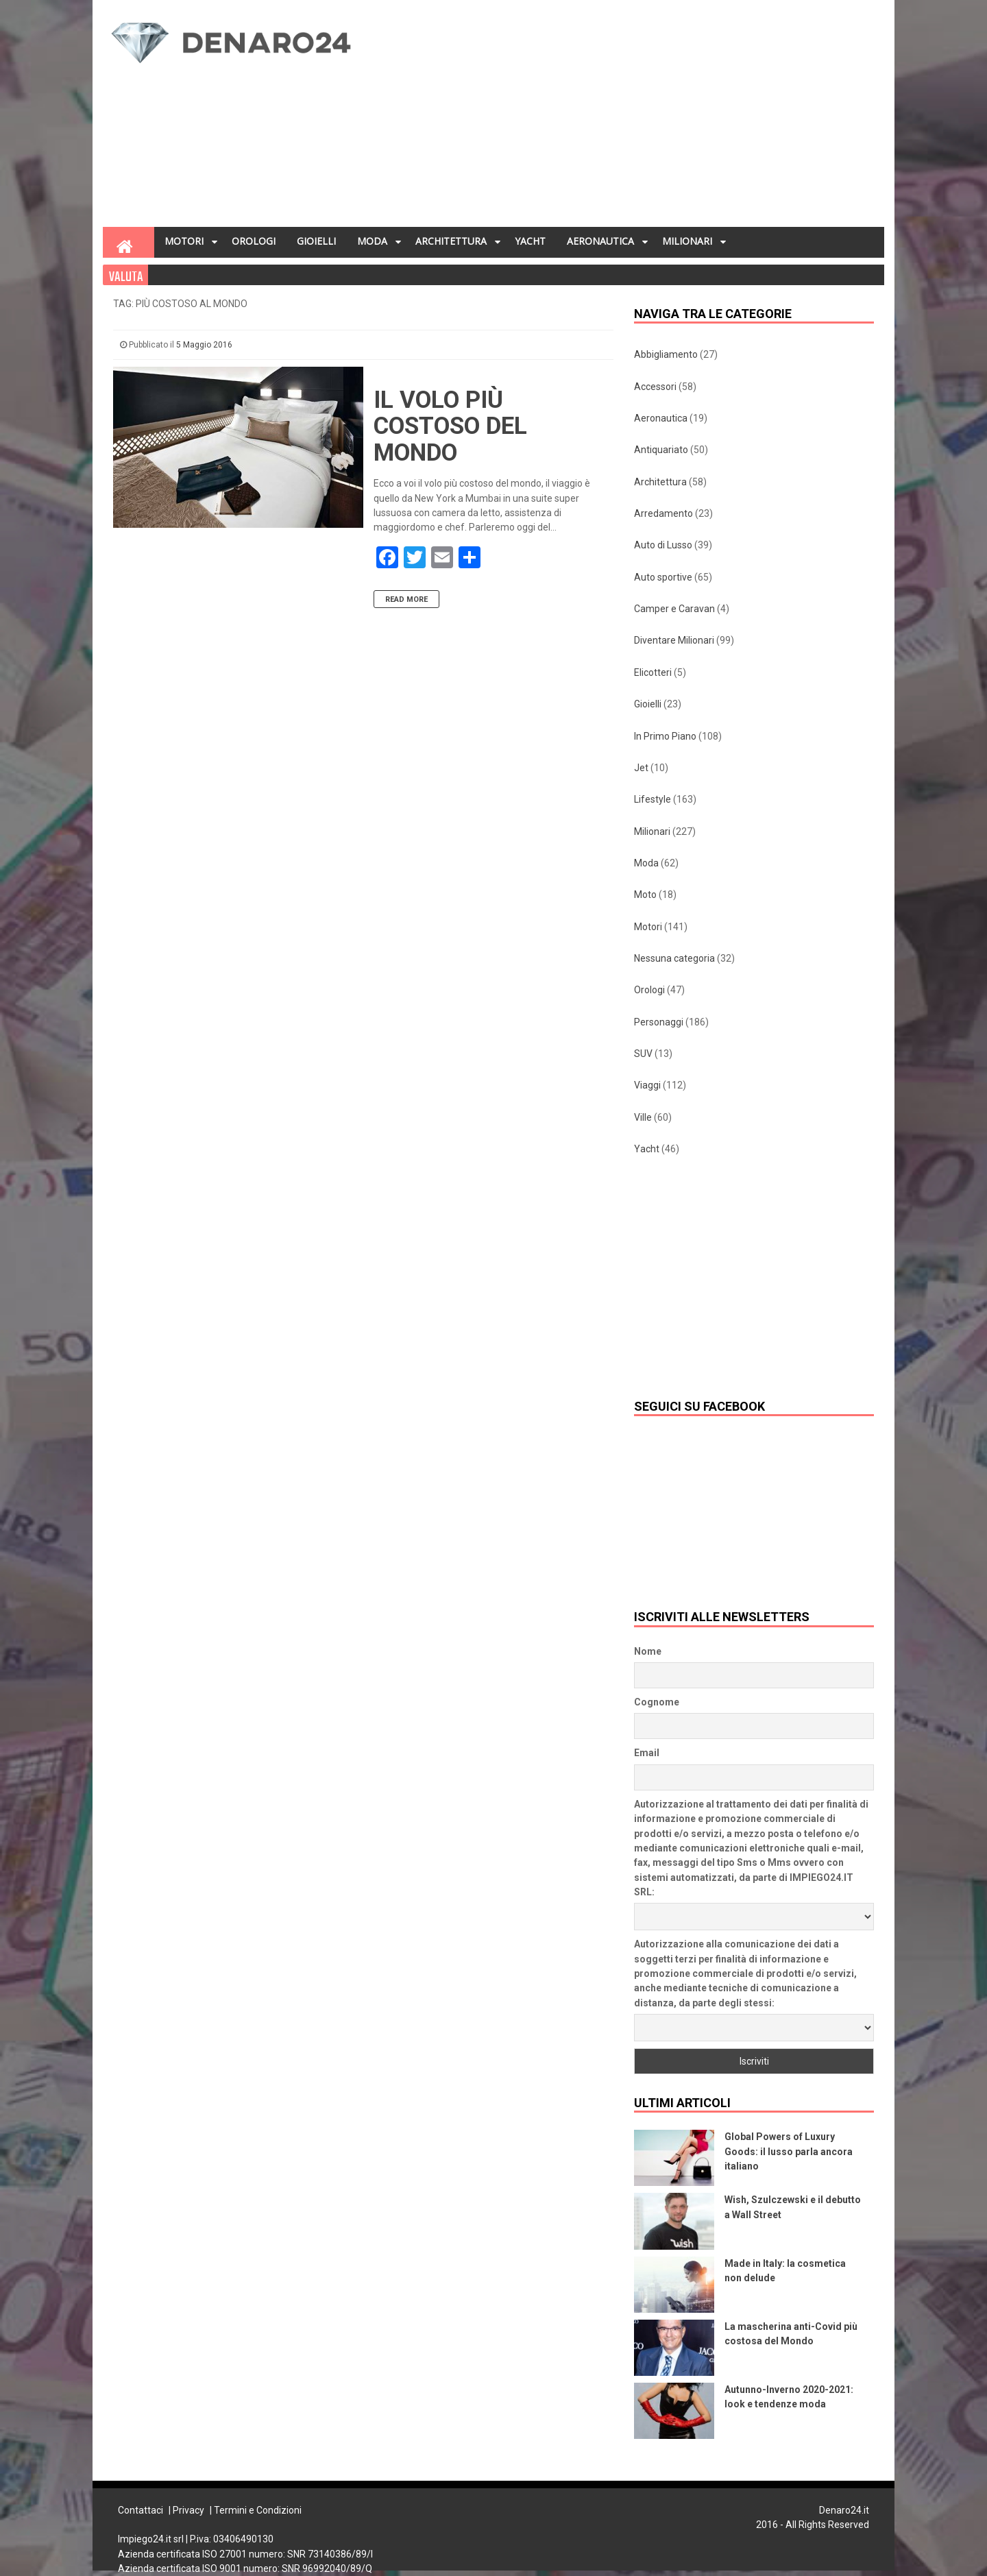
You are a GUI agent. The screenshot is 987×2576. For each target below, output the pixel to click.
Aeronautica (660, 418)
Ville (643, 1117)
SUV (643, 1053)
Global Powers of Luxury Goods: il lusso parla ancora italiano (788, 2151)
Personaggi (658, 1022)
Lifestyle (652, 799)
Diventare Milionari (674, 640)
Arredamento (663, 513)
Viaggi (647, 1085)
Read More (406, 599)
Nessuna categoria (674, 958)
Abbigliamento (666, 354)
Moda (646, 863)
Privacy (188, 2510)
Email (646, 1752)
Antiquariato (661, 449)
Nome (647, 1651)
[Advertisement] (628, 117)
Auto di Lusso (663, 544)
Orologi (649, 989)
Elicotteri (653, 672)
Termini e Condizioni (258, 2510)
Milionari (652, 831)
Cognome (656, 1702)
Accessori (655, 386)
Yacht (646, 1148)
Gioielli (647, 703)
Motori (648, 926)
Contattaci (140, 2510)
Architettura (660, 481)
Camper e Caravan (674, 608)
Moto (645, 894)
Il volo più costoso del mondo (450, 426)
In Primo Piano (665, 736)
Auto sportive (663, 577)
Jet (641, 767)
